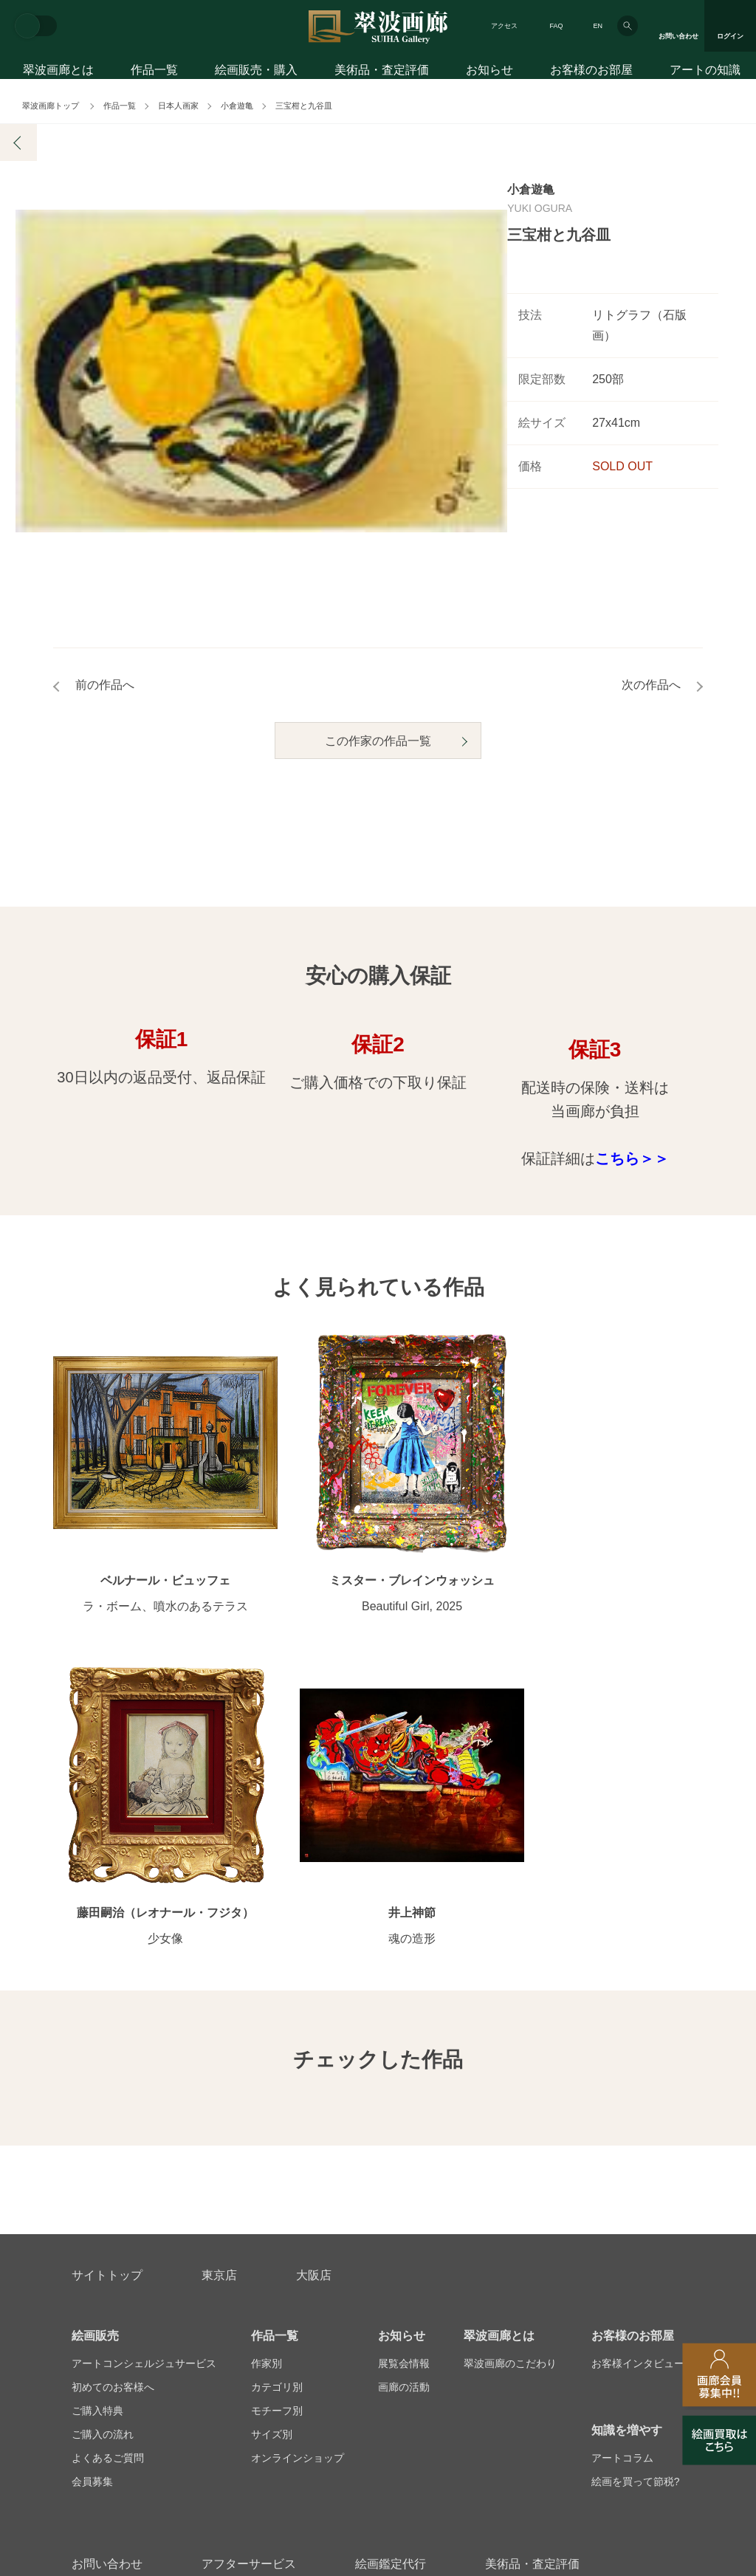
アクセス (504, 26)
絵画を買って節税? (635, 2185)
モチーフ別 (277, 2114)
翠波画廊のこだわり (510, 2067)
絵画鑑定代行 (390, 2267)
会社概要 (92, 2339)
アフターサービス (249, 2267)
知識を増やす (626, 2134)
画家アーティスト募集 (184, 2339)
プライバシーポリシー (449, 2339)
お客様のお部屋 (591, 72)
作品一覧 (154, 72)
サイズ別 (271, 2138)
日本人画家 (178, 105)
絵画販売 (95, 2039)
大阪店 (313, 1979)
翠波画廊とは (58, 72)
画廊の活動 (404, 2091)
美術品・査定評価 (381, 72)
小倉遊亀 (237, 105)
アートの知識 (705, 72)
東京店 (219, 1979)
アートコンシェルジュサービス (144, 2067)
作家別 (266, 2067)
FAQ (556, 26)
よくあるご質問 (108, 2162)
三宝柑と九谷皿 (303, 105)
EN (597, 26)
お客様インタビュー (637, 2067)
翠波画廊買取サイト (637, 2339)
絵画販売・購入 (256, 72)
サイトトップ (107, 1979)
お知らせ (489, 72)
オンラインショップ (297, 2162)
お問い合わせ (107, 2267)
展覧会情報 (404, 2067)
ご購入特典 (97, 2114)
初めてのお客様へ (113, 2091)
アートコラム (622, 2162)
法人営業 (357, 2339)
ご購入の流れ (103, 2138)
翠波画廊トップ (50, 105)
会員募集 (92, 2185)
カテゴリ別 (277, 2091)
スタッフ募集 (286, 2339)
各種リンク (545, 2339)
